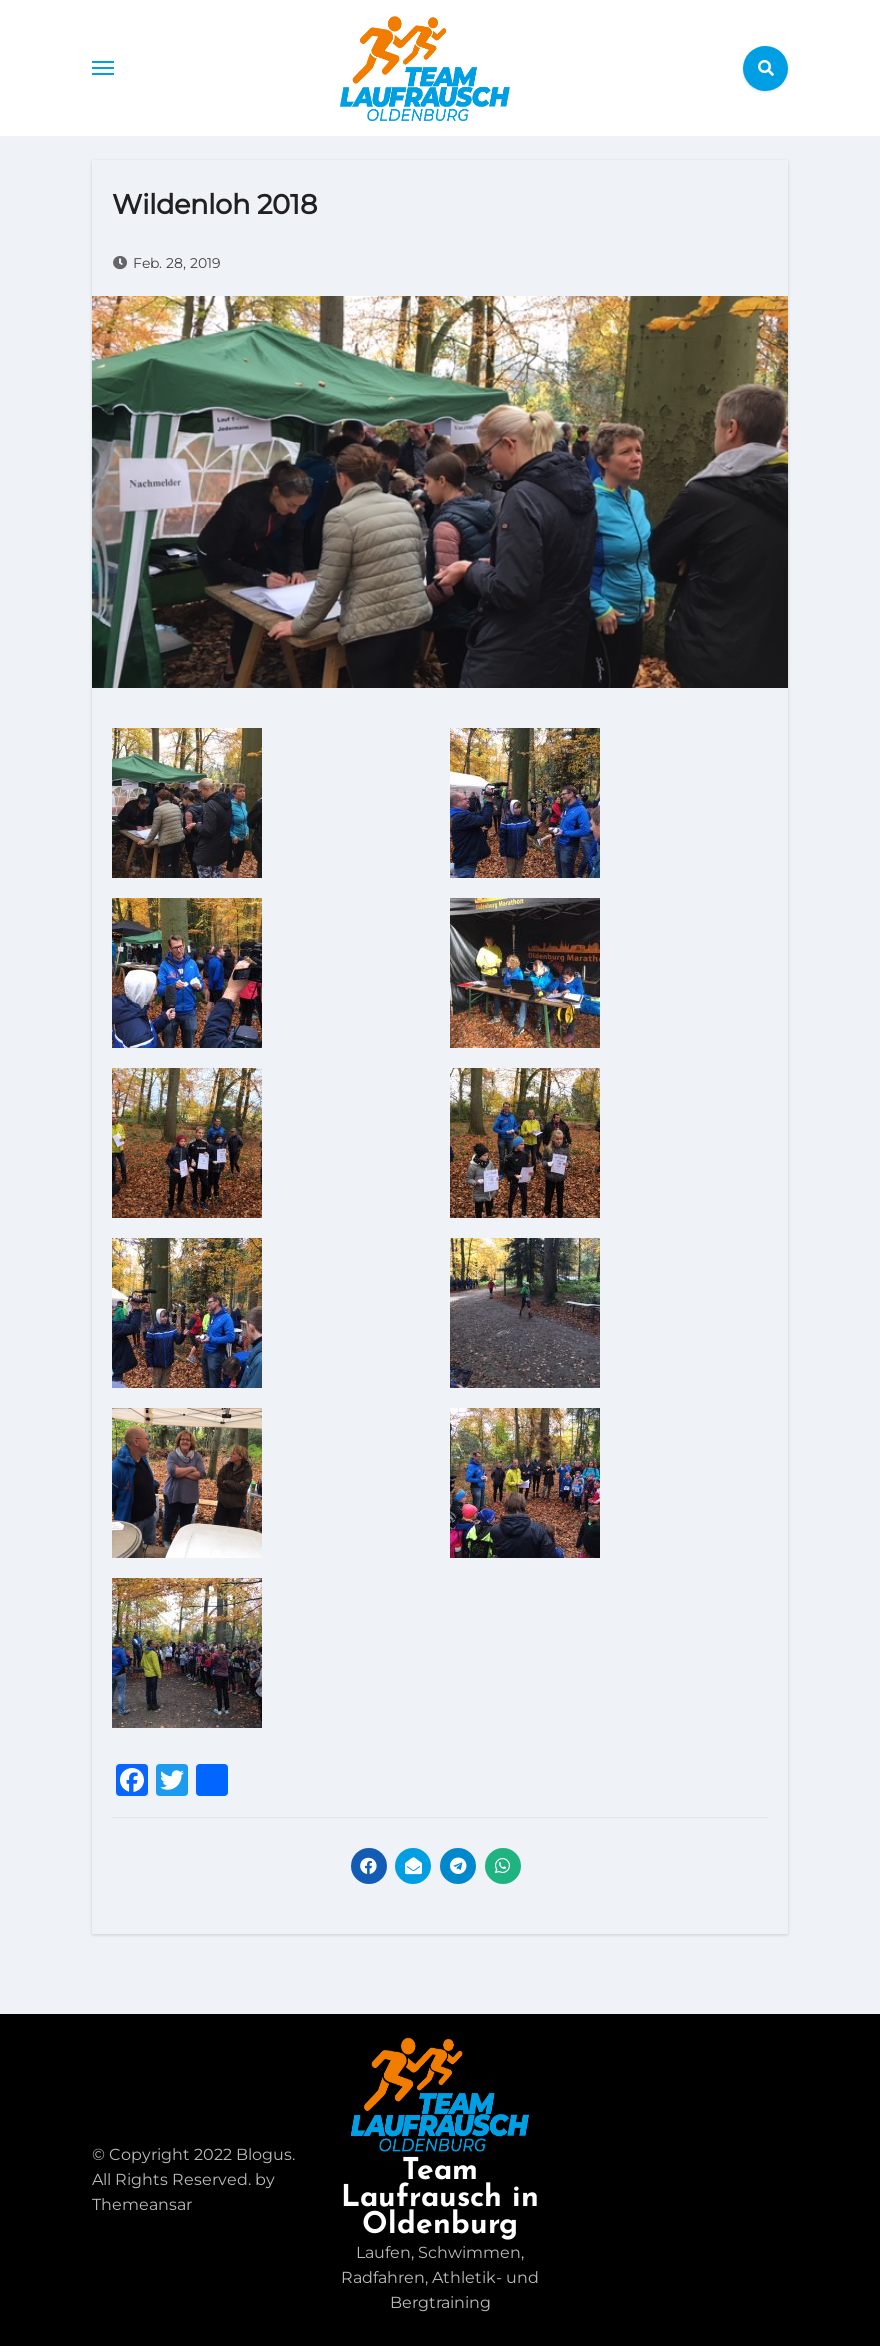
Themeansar (142, 2204)
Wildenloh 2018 (214, 204)
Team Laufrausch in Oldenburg (440, 2198)
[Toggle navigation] (103, 68)
